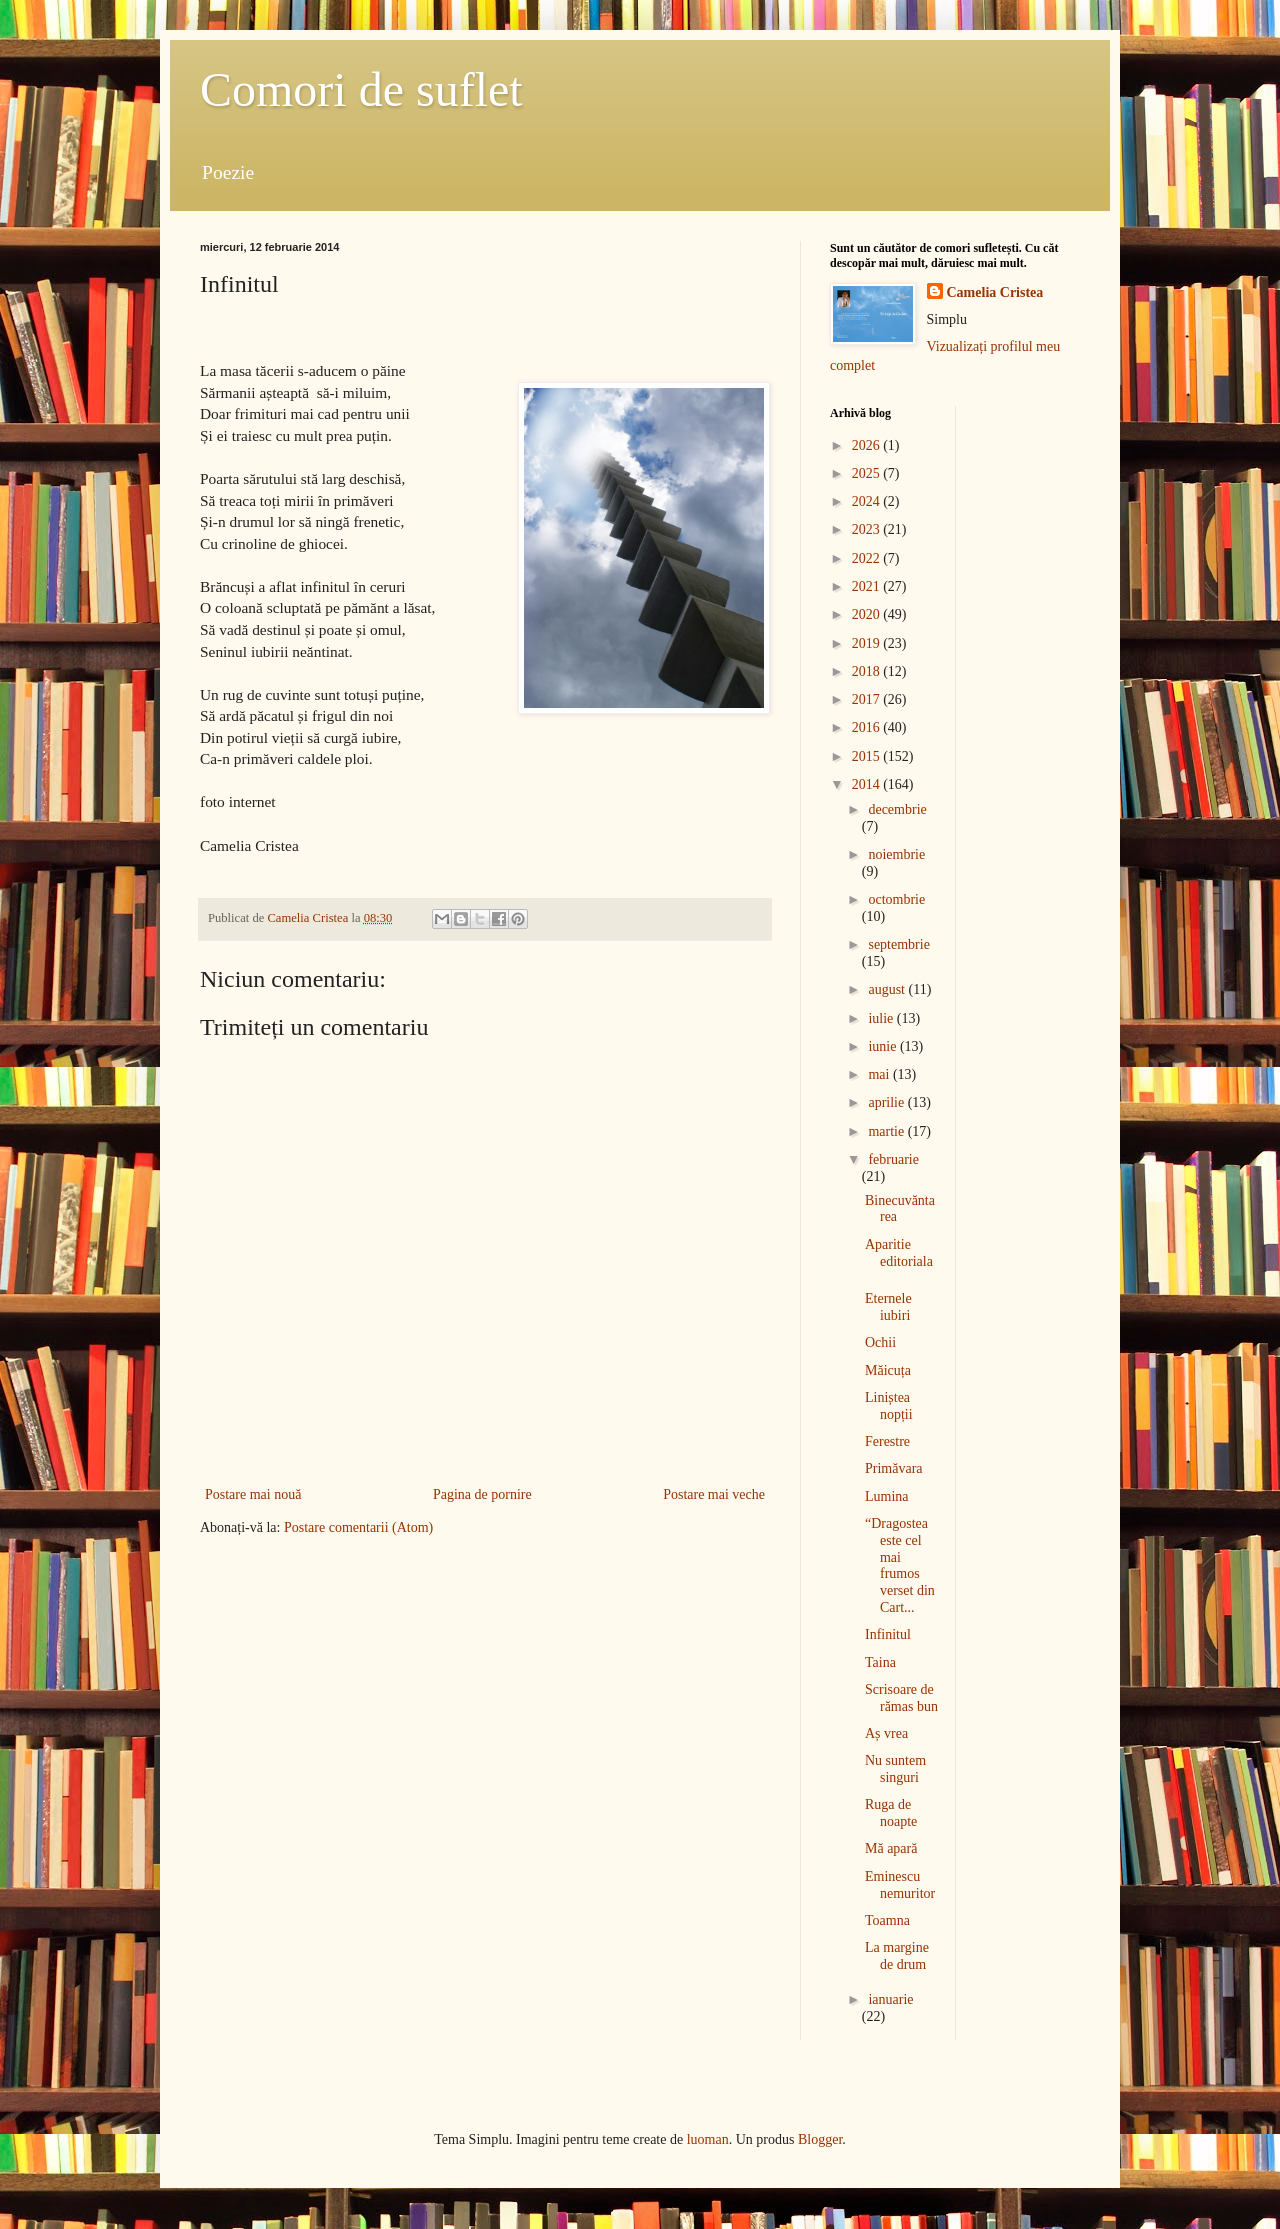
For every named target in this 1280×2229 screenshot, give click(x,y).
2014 (868, 784)
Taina (880, 1662)
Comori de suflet (361, 89)
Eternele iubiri (888, 1307)
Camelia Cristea (995, 292)
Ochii (880, 1342)
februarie (893, 1159)
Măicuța (888, 1370)
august (888, 989)
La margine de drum (897, 1956)
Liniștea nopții (889, 1406)
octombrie (896, 899)
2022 (868, 558)
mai (880, 1074)
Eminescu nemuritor (900, 1885)
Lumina (887, 1496)
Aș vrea (886, 1733)
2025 (868, 473)
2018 (868, 671)
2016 (868, 727)
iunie (884, 1046)
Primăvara (894, 1468)
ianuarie (890, 1999)
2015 (868, 756)
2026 (868, 445)
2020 (868, 614)
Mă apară (891, 1848)
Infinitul (888, 1634)
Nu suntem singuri (895, 1769)
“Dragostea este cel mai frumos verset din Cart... (900, 1565)
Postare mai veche (714, 1494)
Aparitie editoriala (899, 1253)
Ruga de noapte (891, 1813)
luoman (708, 2139)
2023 (868, 529)
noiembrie (896, 854)
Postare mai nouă (253, 1494)
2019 (868, 643)
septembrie (898, 944)
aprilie (887, 1102)
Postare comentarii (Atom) (358, 1527)
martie (887, 1131)
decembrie (897, 809)
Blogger (820, 2139)
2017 (868, 699)
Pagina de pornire (482, 1494)
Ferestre (887, 1441)
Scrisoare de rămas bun (901, 1698)
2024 (868, 501)
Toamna (887, 1920)
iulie (882, 1018)
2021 (868, 586)
